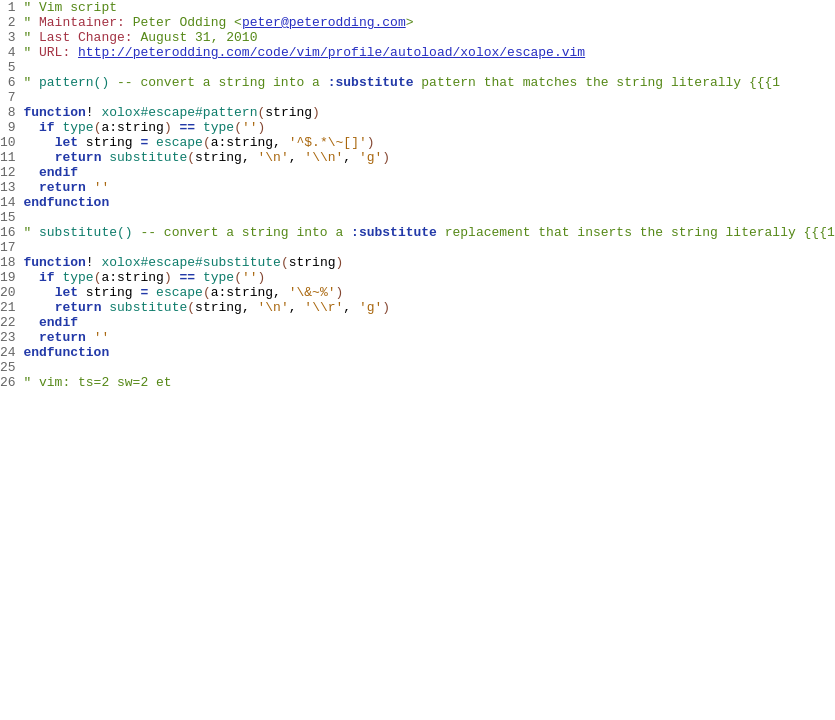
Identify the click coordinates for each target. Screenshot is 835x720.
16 (11, 279)
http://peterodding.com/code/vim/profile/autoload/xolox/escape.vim (331, 63)
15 (11, 261)
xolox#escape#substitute (190, 315)
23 (11, 405)
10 (11, 171)
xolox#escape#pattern (179, 135)
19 (11, 333)
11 (11, 189)
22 (11, 387)
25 (11, 441)
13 (11, 225)
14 (11, 243)
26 (11, 459)
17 (11, 297)
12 (11, 207)
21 (11, 369)
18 (11, 315)
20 (11, 351)
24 (11, 423)
